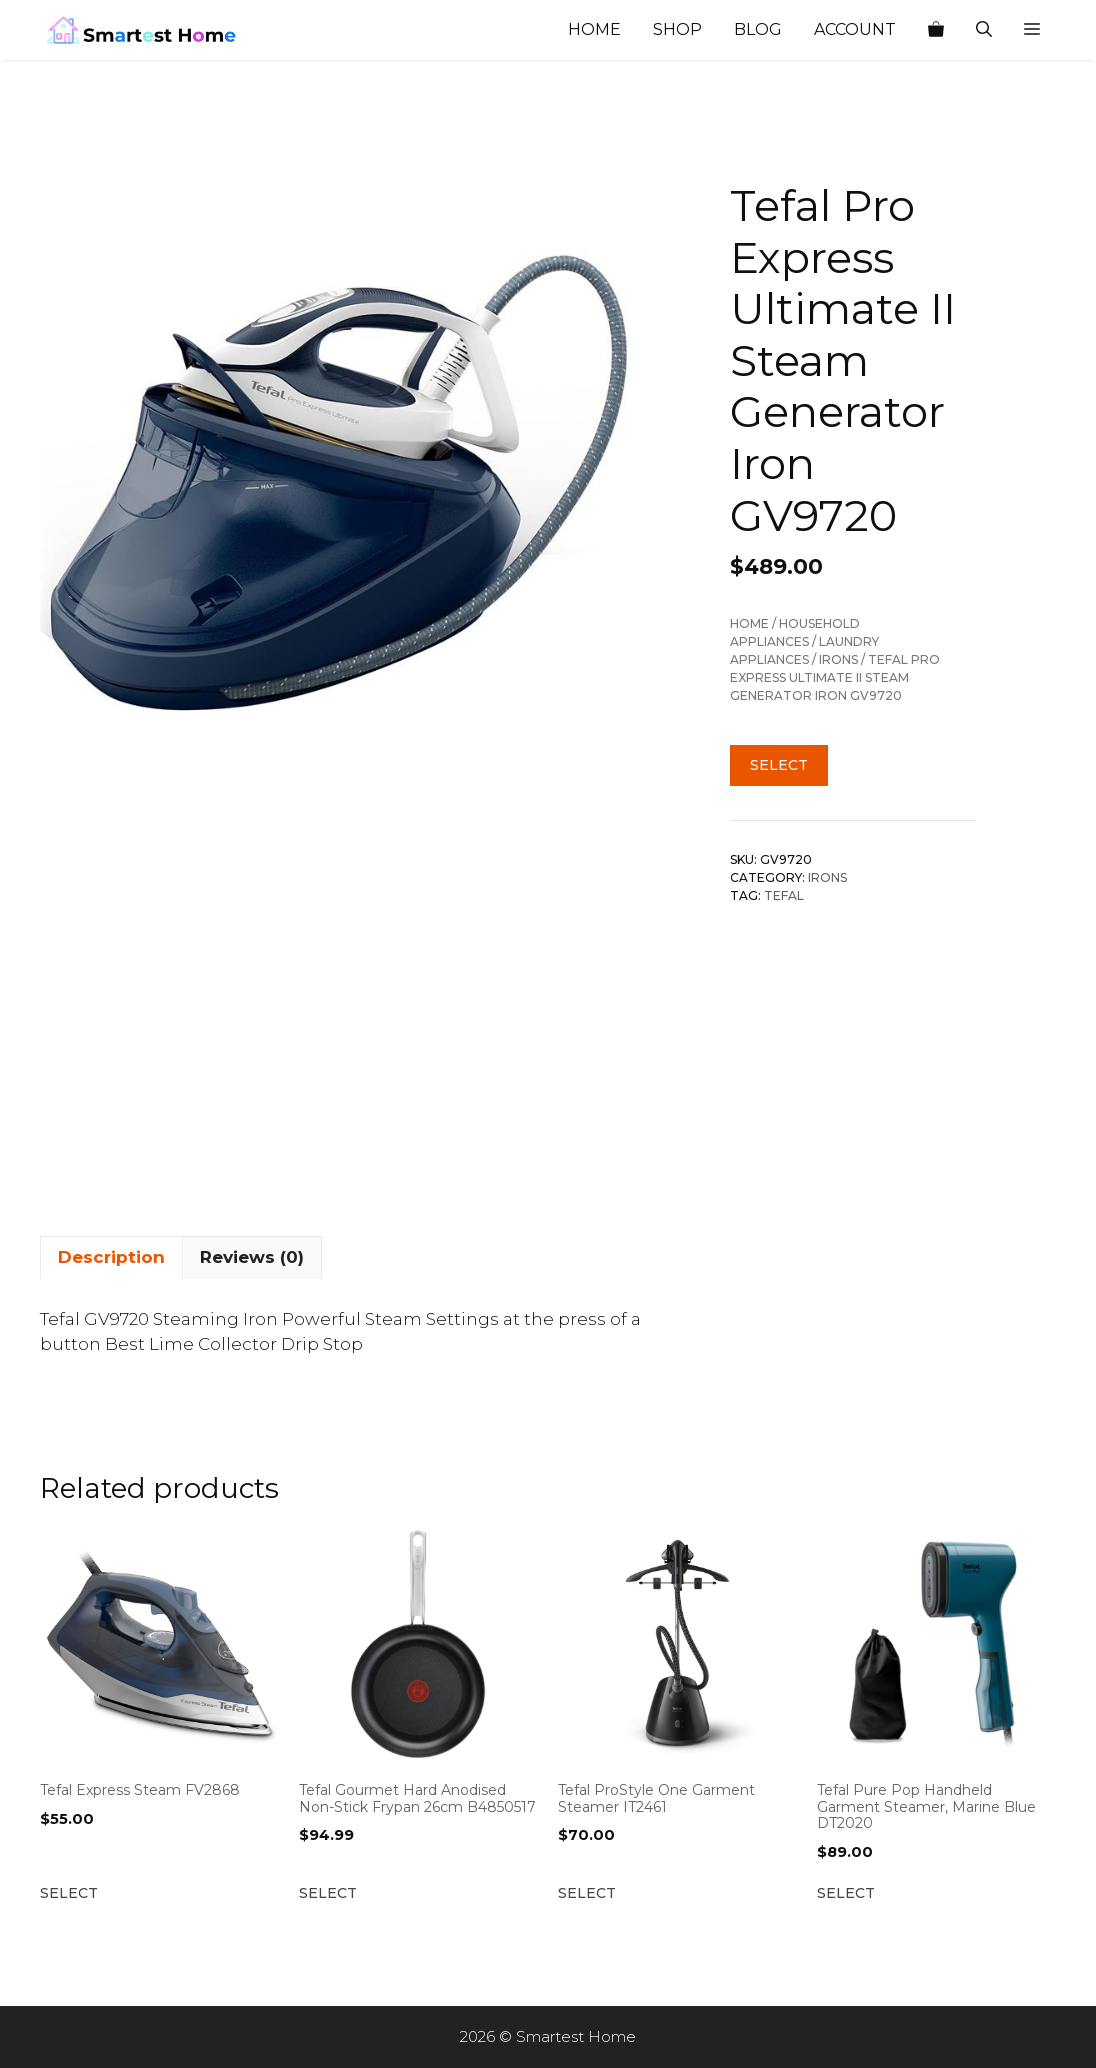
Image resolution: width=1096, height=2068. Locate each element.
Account (855, 29)
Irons (838, 659)
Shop (677, 29)
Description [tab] (111, 1257)
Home (594, 29)
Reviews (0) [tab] (252, 1257)
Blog (758, 29)
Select (779, 765)
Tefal (784, 895)
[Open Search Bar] (984, 30)
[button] (1032, 30)
